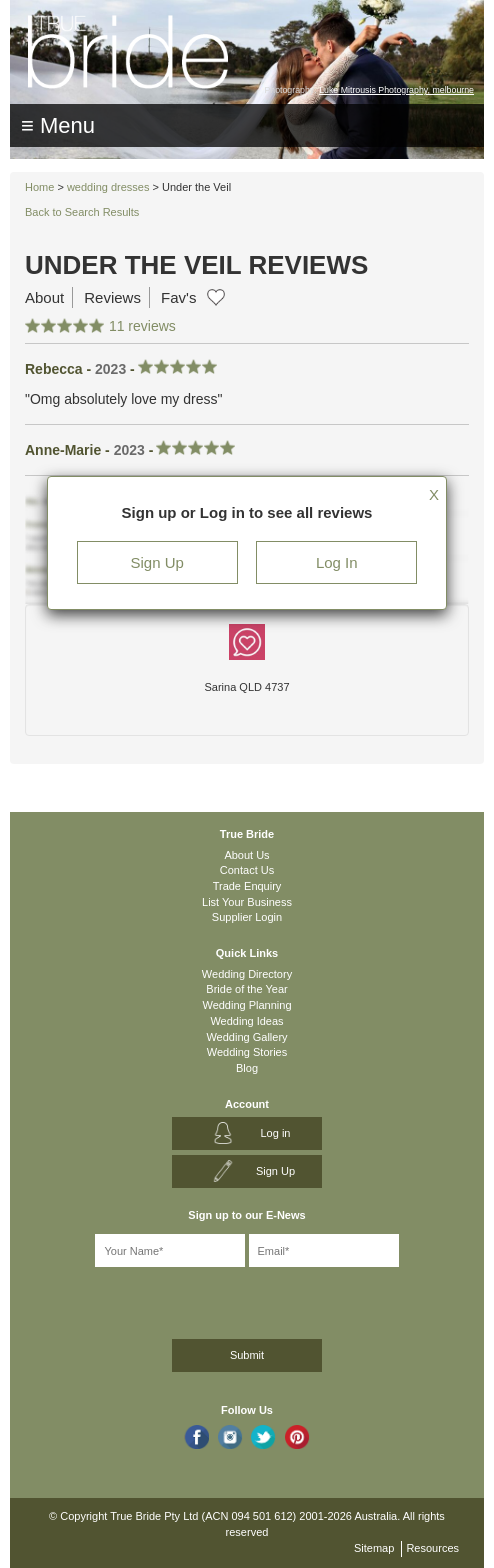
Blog (247, 1068)
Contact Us (247, 870)
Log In (337, 562)
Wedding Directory (247, 974)
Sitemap (374, 1548)
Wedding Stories (247, 1052)
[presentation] (126, 1299)
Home (39, 187)
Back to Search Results (82, 212)
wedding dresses (108, 187)
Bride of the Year (246, 989)
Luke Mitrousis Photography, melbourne (396, 90)
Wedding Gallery (246, 1037)
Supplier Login (247, 917)
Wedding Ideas (246, 1021)
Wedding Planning (246, 1005)
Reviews (112, 297)
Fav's (178, 297)
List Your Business (247, 902)
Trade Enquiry (247, 886)
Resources (432, 1548)
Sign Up (157, 562)
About (44, 297)
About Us (246, 855)
